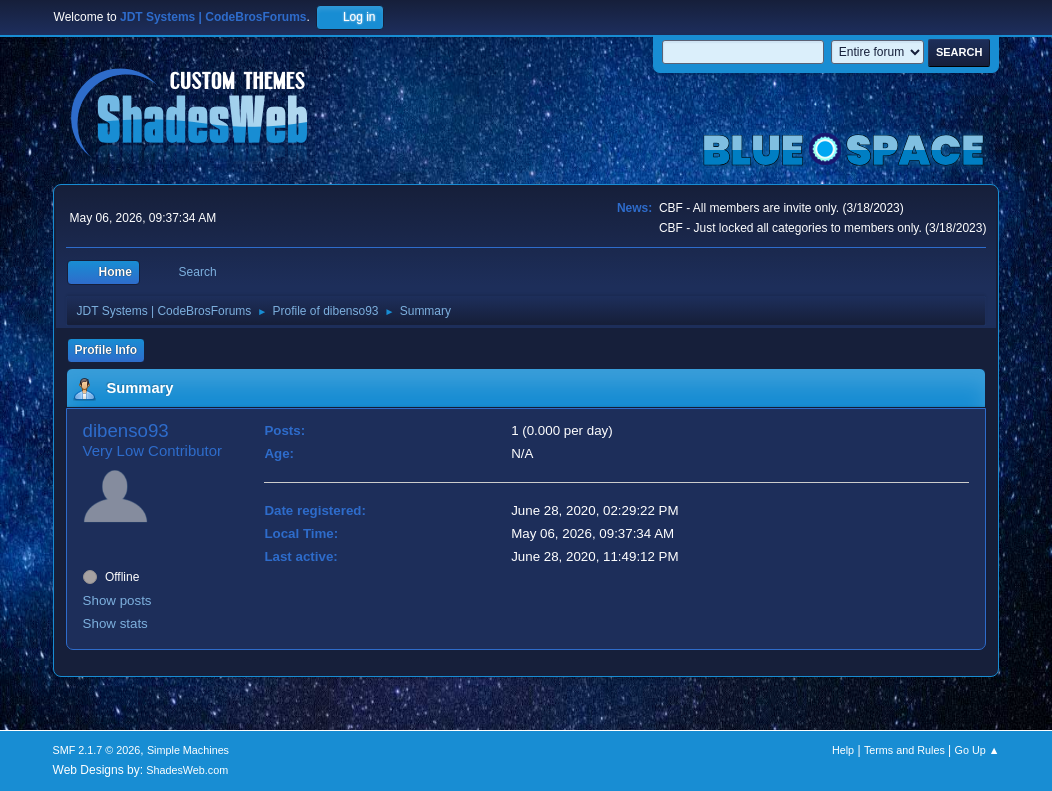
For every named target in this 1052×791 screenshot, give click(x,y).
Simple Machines (188, 750)
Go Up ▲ (977, 750)
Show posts (117, 600)
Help (843, 750)
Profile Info (106, 350)
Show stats (115, 623)
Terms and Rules (904, 750)
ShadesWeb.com (187, 770)
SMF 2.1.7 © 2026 (97, 750)
